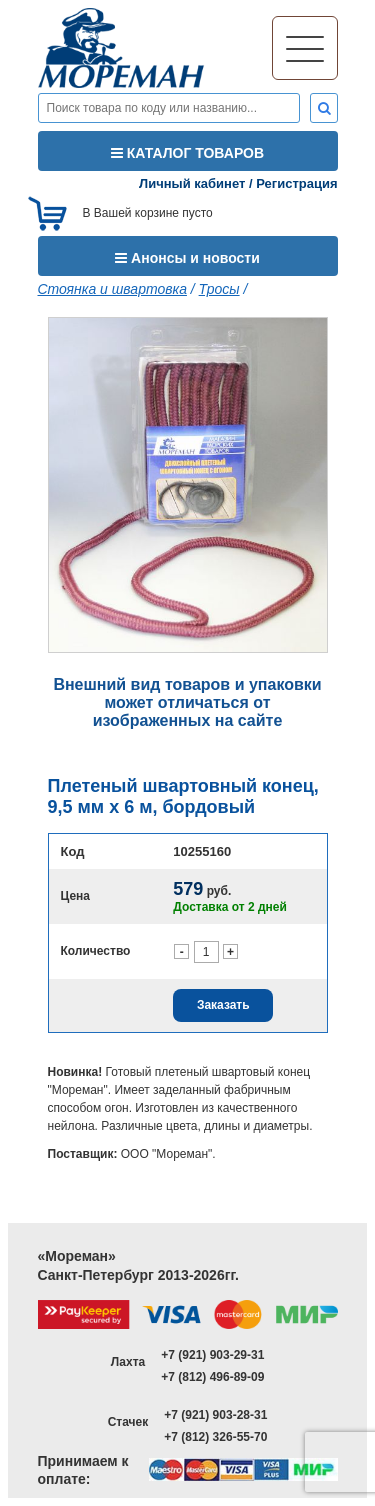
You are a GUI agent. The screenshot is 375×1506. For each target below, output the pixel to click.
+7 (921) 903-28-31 (215, 1415)
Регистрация (296, 183)
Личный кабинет (192, 183)
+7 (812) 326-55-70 (215, 1437)
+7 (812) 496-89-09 (212, 1377)
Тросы (219, 289)
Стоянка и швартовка (112, 289)
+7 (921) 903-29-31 (212, 1355)
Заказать (223, 1005)
